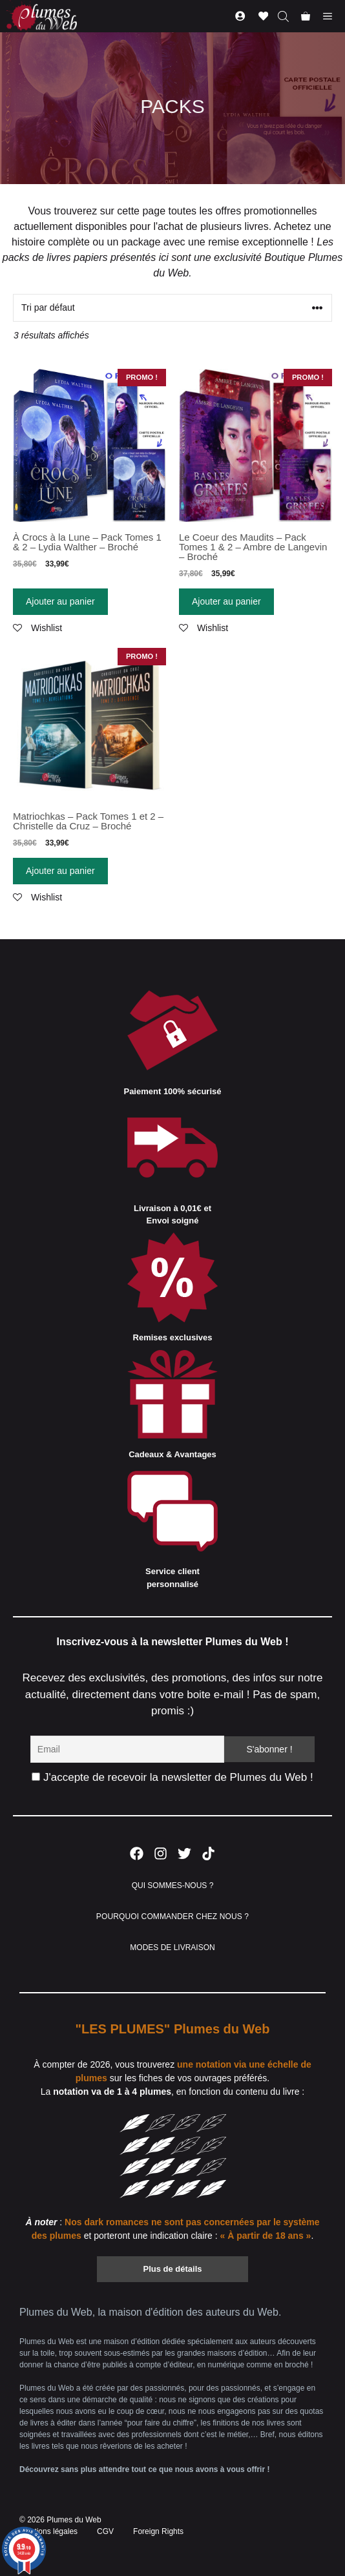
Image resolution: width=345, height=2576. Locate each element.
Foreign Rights (158, 2531)
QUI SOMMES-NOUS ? (173, 1885)
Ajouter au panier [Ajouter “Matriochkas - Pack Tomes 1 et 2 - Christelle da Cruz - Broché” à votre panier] (60, 871)
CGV (105, 2531)
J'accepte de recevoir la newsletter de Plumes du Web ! (172, 1777)
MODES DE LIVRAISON (172, 1947)
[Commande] (172, 308)
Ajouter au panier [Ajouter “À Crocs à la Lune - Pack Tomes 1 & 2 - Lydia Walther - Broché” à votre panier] (60, 601)
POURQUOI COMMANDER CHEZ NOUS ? (172, 1916)
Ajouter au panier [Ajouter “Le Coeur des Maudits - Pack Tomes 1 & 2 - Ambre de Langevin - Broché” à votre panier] (226, 601)
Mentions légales (48, 2531)
